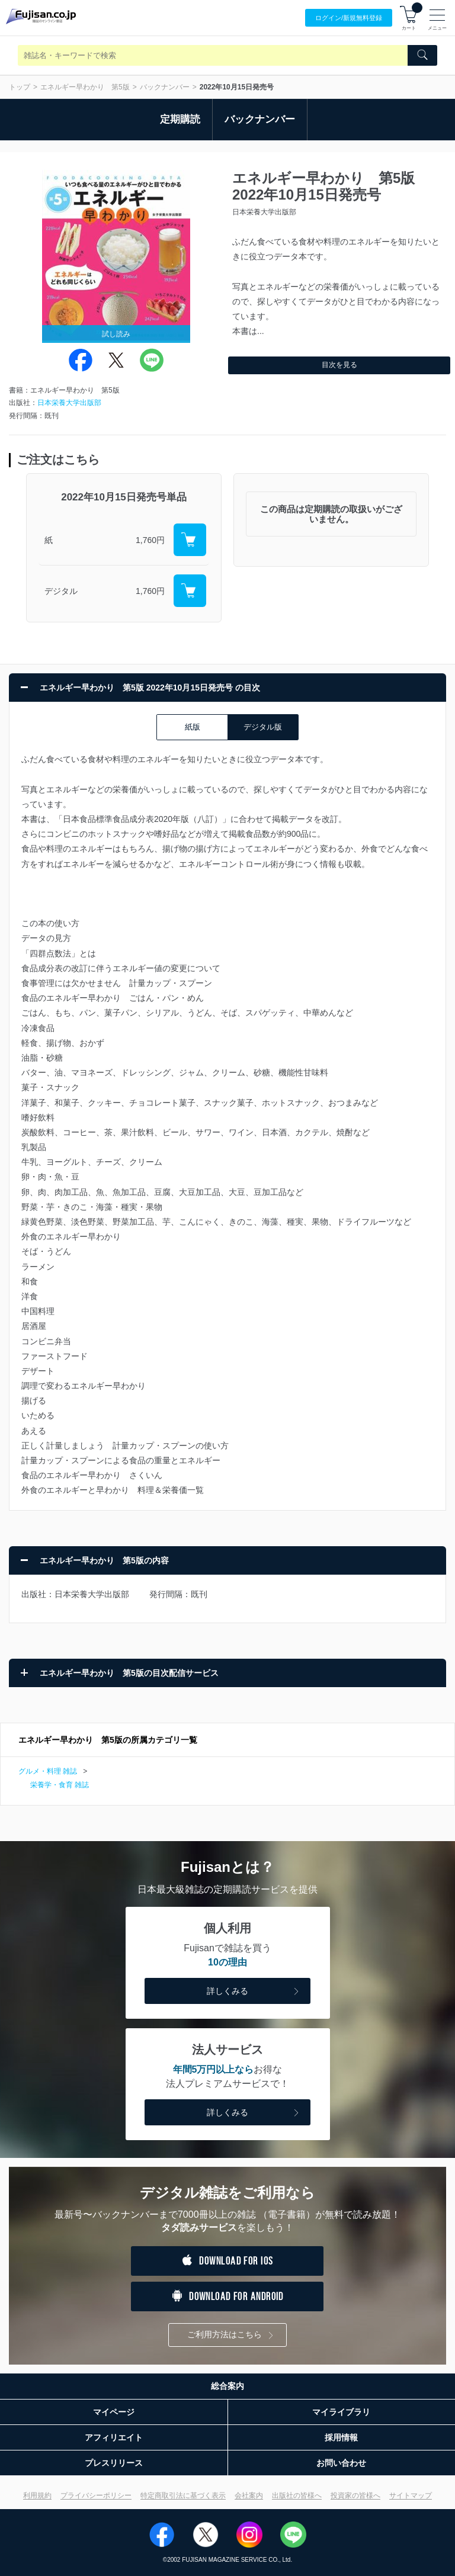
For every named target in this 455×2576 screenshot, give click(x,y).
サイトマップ (410, 2495)
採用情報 (341, 2437)
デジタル (61, 591)
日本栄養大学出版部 (69, 403)
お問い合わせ (341, 2463)
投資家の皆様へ (355, 2495)
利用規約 (37, 2495)
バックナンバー (165, 87)
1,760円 (150, 540)
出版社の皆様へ (297, 2495)
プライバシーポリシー (96, 2495)
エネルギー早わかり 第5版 (85, 87)
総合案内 (227, 2386)
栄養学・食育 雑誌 (59, 1785)
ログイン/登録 (348, 18)
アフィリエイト (114, 2437)
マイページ (113, 2412)
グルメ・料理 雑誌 (47, 1771)
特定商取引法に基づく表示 (183, 2495)
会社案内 (249, 2495)
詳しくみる (254, 1991)
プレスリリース (114, 2463)
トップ (19, 87)
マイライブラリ (341, 2412)
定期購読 (180, 119)
